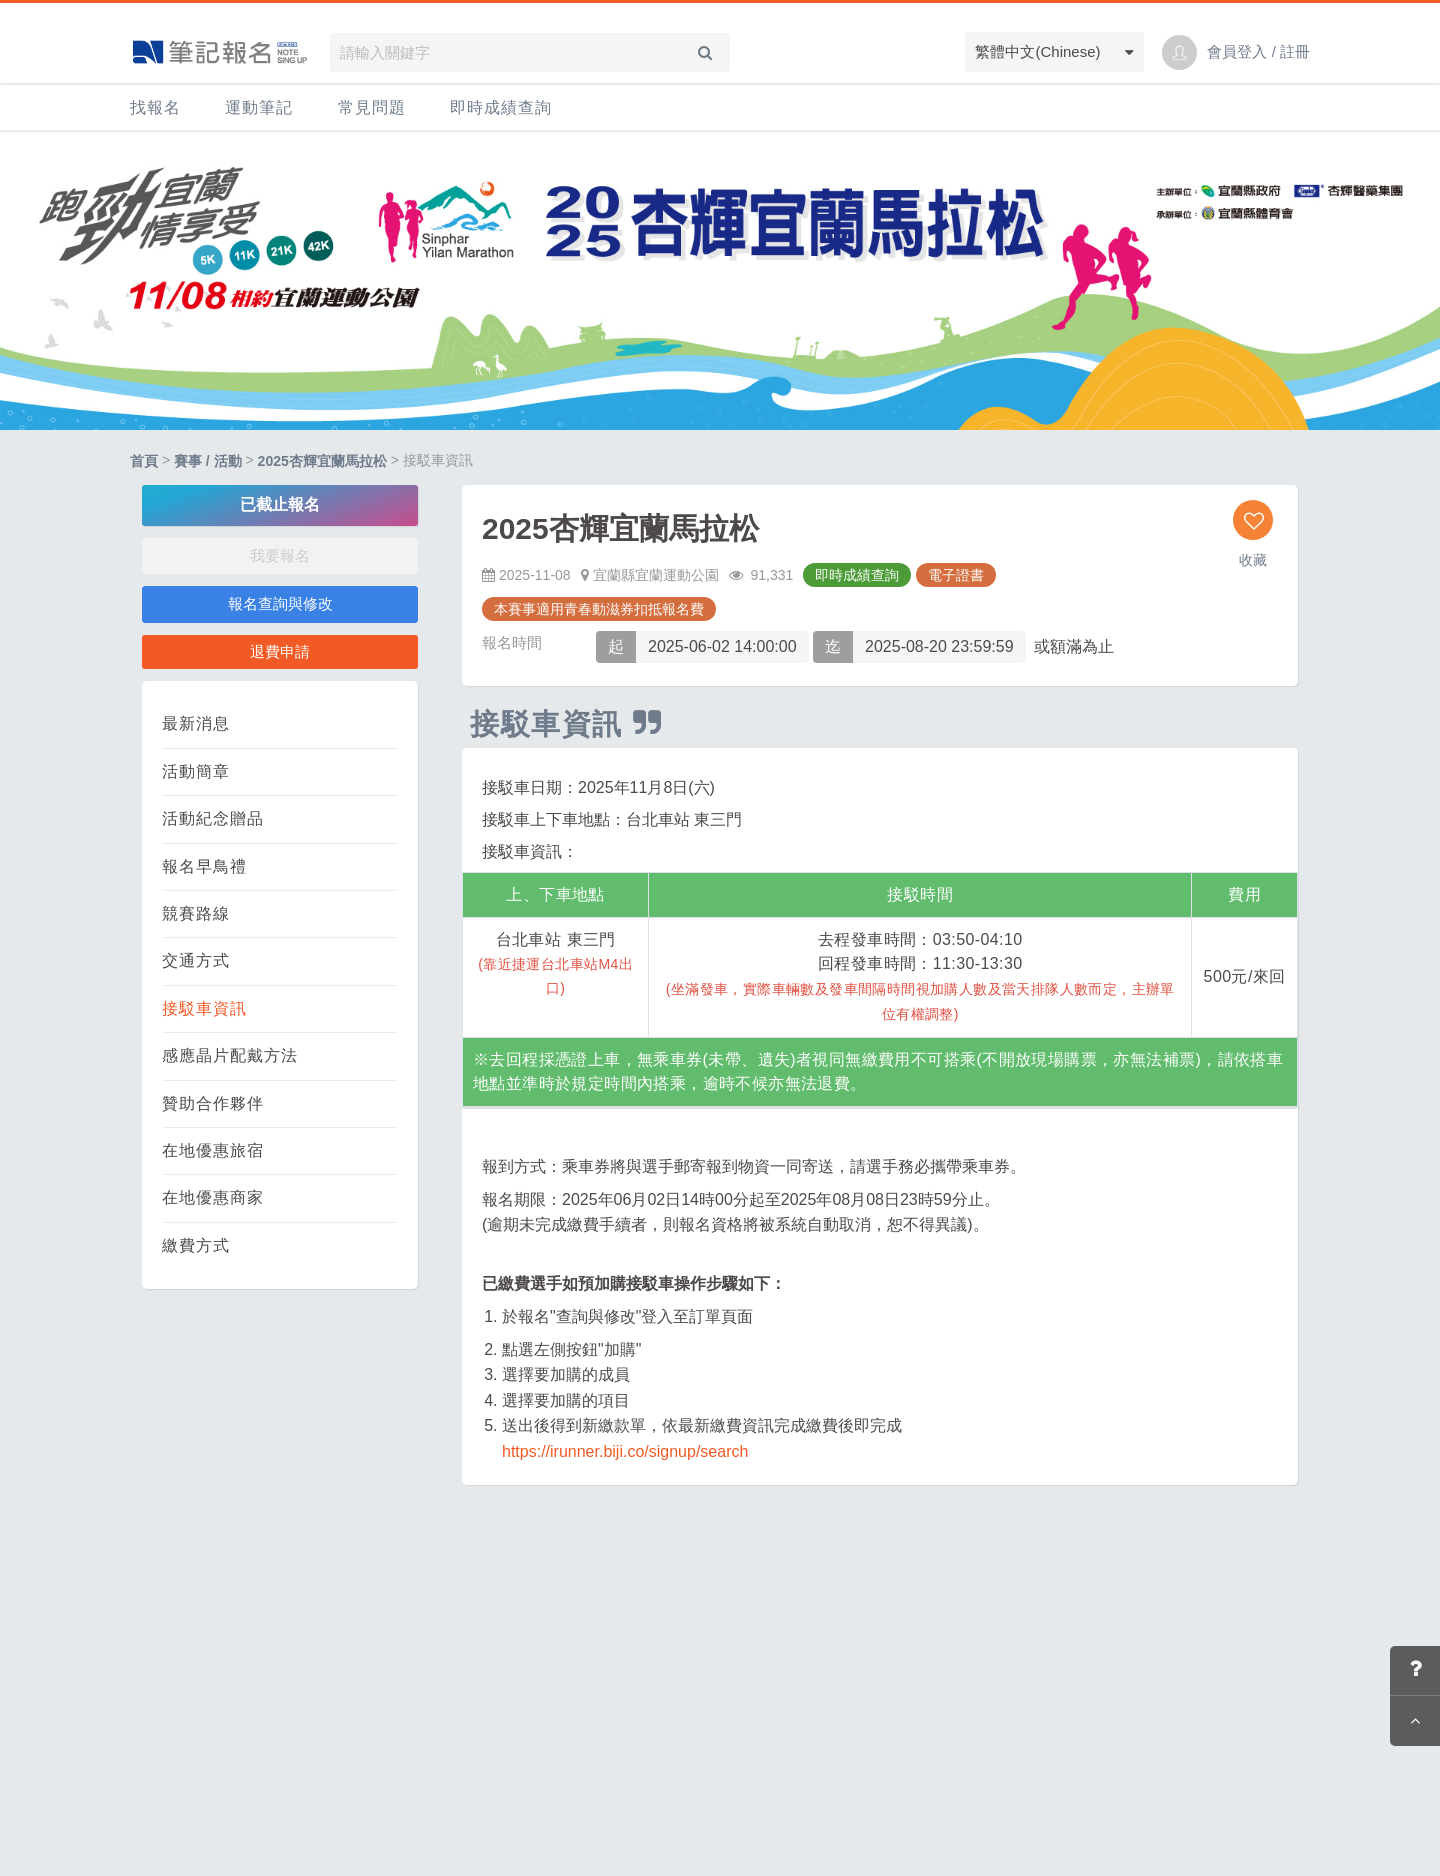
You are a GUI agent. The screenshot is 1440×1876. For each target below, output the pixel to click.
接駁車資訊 (204, 1008)
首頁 (144, 461)
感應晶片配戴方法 (230, 1055)
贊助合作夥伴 (213, 1103)
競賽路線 (196, 913)
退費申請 (280, 651)
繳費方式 (196, 1245)
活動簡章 (196, 771)
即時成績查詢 (501, 107)
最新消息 (196, 723)
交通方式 (196, 960)
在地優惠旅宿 (213, 1150)
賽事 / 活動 (208, 461)
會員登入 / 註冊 (1258, 51)
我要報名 (280, 555)
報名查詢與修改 (280, 603)
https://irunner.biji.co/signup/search (625, 1451)
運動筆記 (259, 107)
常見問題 (372, 107)
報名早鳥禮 (204, 866)
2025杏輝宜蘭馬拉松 (322, 461)
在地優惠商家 (213, 1197)
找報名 (155, 107)
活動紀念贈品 (213, 818)
